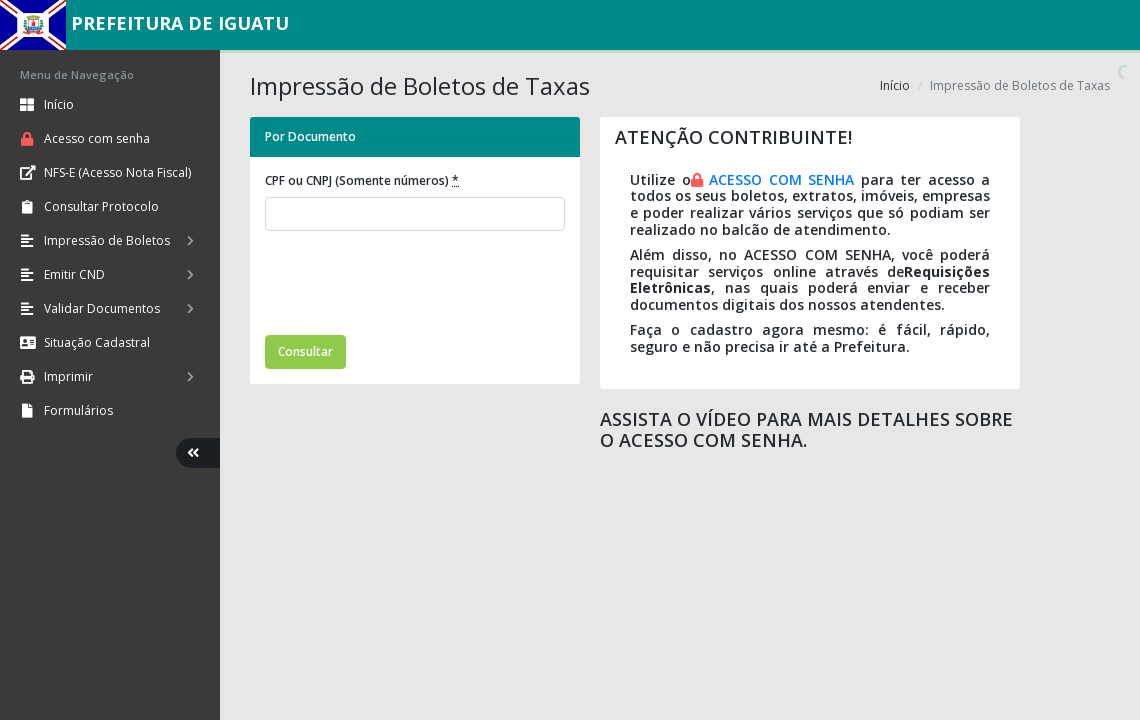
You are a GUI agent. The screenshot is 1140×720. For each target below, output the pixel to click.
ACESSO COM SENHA (781, 179)
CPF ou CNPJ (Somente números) (362, 180)
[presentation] (417, 286)
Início (895, 85)
